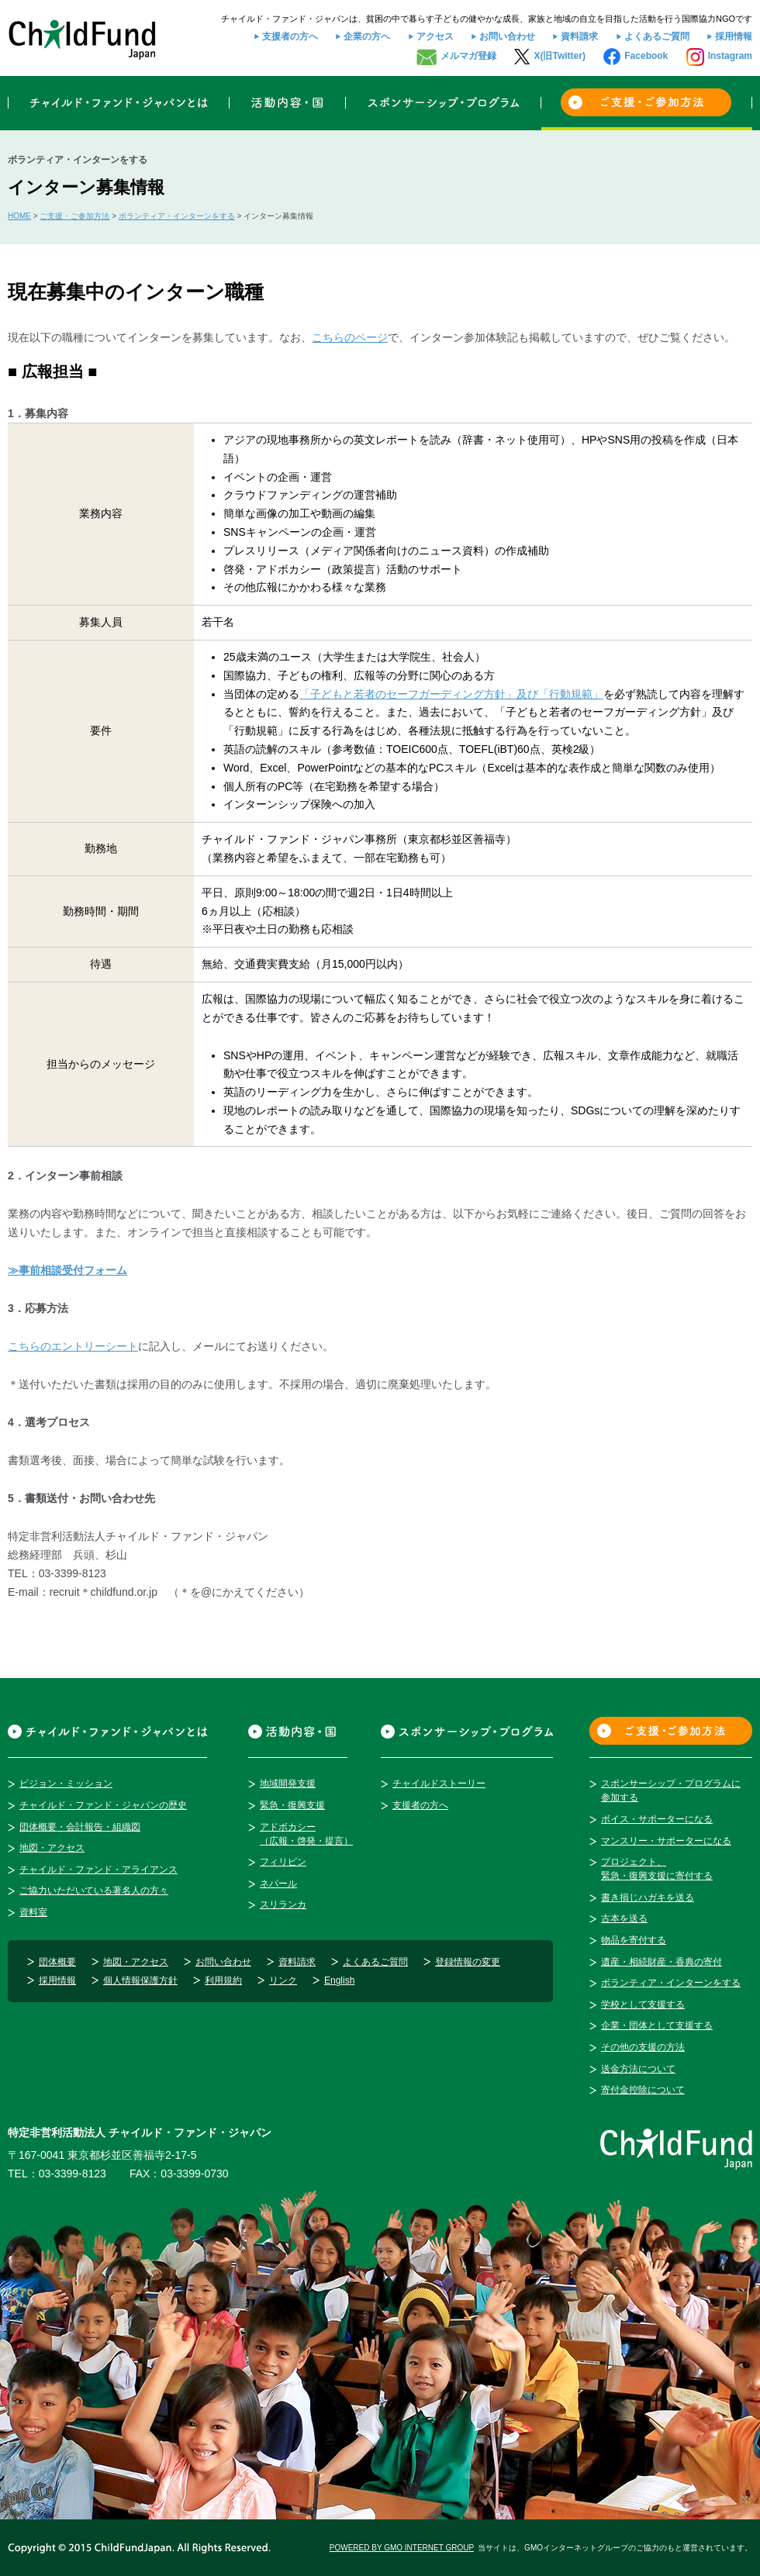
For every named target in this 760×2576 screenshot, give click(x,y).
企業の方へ (367, 36)
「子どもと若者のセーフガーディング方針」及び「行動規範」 (451, 694)
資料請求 (579, 36)
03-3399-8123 (72, 2173)
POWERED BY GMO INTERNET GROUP (402, 2547)
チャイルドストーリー (438, 1783)
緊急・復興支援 (292, 1805)
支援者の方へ (290, 36)
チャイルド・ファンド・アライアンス (98, 1869)
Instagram (730, 55)
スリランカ (283, 1904)
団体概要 (57, 1961)
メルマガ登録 (468, 55)
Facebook (646, 55)
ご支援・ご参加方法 (74, 216)
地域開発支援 (288, 1783)
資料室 (33, 1912)
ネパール (278, 1883)
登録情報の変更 (467, 1961)
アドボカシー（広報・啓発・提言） (306, 1834)
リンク (283, 1980)
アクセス (435, 36)
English (339, 1980)
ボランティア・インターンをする (177, 216)
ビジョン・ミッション (65, 1783)
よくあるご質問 (656, 36)
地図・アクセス (52, 1847)
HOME (19, 216)
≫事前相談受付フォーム (67, 1270)
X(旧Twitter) (559, 55)
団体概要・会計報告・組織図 (79, 1827)
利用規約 (223, 1980)
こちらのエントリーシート (73, 1346)
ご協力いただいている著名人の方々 (93, 1890)
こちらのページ (350, 337)
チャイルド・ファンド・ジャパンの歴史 (103, 1805)
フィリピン (283, 1861)
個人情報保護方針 (140, 1980)
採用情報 (733, 36)
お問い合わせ (507, 36)
